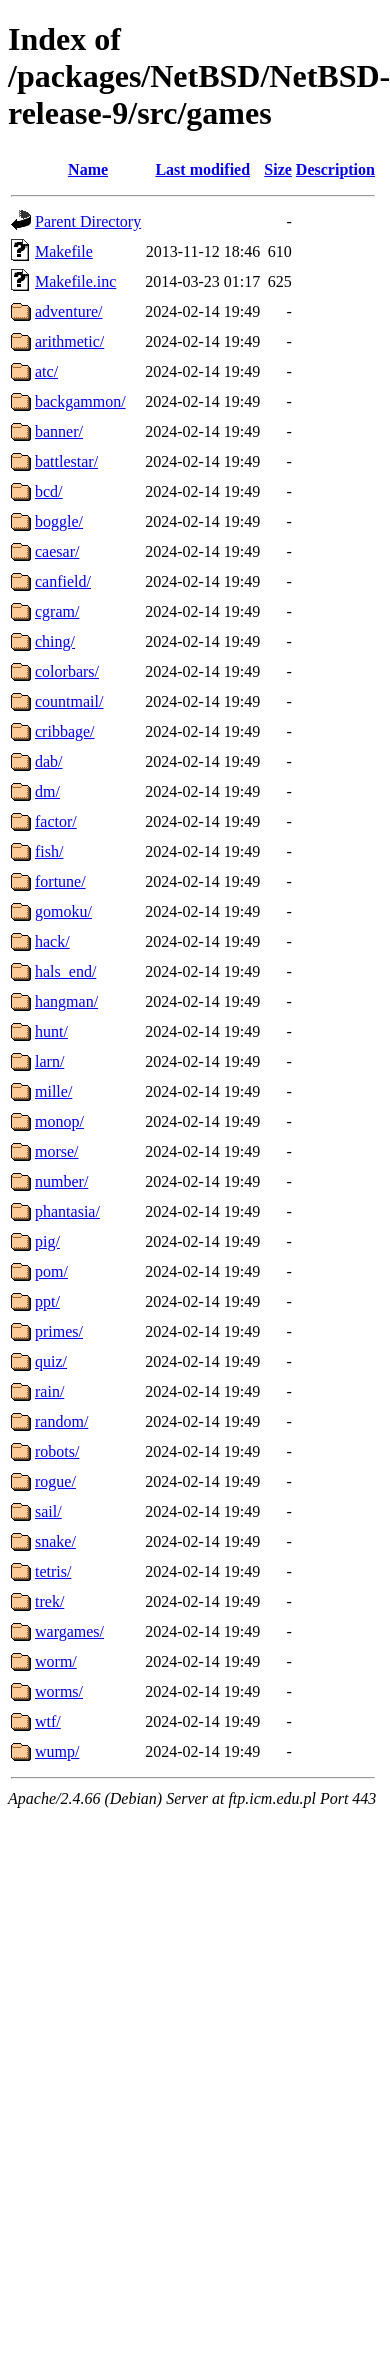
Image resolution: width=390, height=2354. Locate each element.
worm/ (56, 1661)
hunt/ (51, 1031)
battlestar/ (66, 461)
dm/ (47, 791)
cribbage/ (65, 731)
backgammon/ (80, 401)
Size (278, 169)
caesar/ (57, 551)
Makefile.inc (75, 281)
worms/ (59, 1691)
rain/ (49, 1391)
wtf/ (48, 1721)
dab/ (49, 761)
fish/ (49, 851)
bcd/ (49, 491)
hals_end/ (65, 971)
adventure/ (69, 311)
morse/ (57, 1151)
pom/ (51, 1271)
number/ (61, 1181)
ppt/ (47, 1301)
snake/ (55, 1541)
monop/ (59, 1121)
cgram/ (57, 611)
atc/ (46, 371)
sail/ (48, 1511)
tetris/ (53, 1571)
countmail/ (69, 701)
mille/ (53, 1091)
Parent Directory (88, 221)
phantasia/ (67, 1211)
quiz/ (51, 1361)
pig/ (47, 1241)
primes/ (59, 1331)
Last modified (202, 169)
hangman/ (66, 1001)
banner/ (59, 431)
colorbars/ (67, 671)
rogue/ (55, 1481)
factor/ (56, 821)
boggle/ (59, 521)
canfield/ (63, 581)
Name (88, 169)
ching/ (55, 641)
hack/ (52, 941)
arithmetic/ (69, 341)
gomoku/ (63, 911)
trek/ (49, 1601)
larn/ (49, 1061)
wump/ (57, 1751)
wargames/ (69, 1631)
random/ (61, 1421)
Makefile (64, 251)
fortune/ (60, 881)
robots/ (57, 1451)
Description (335, 169)
